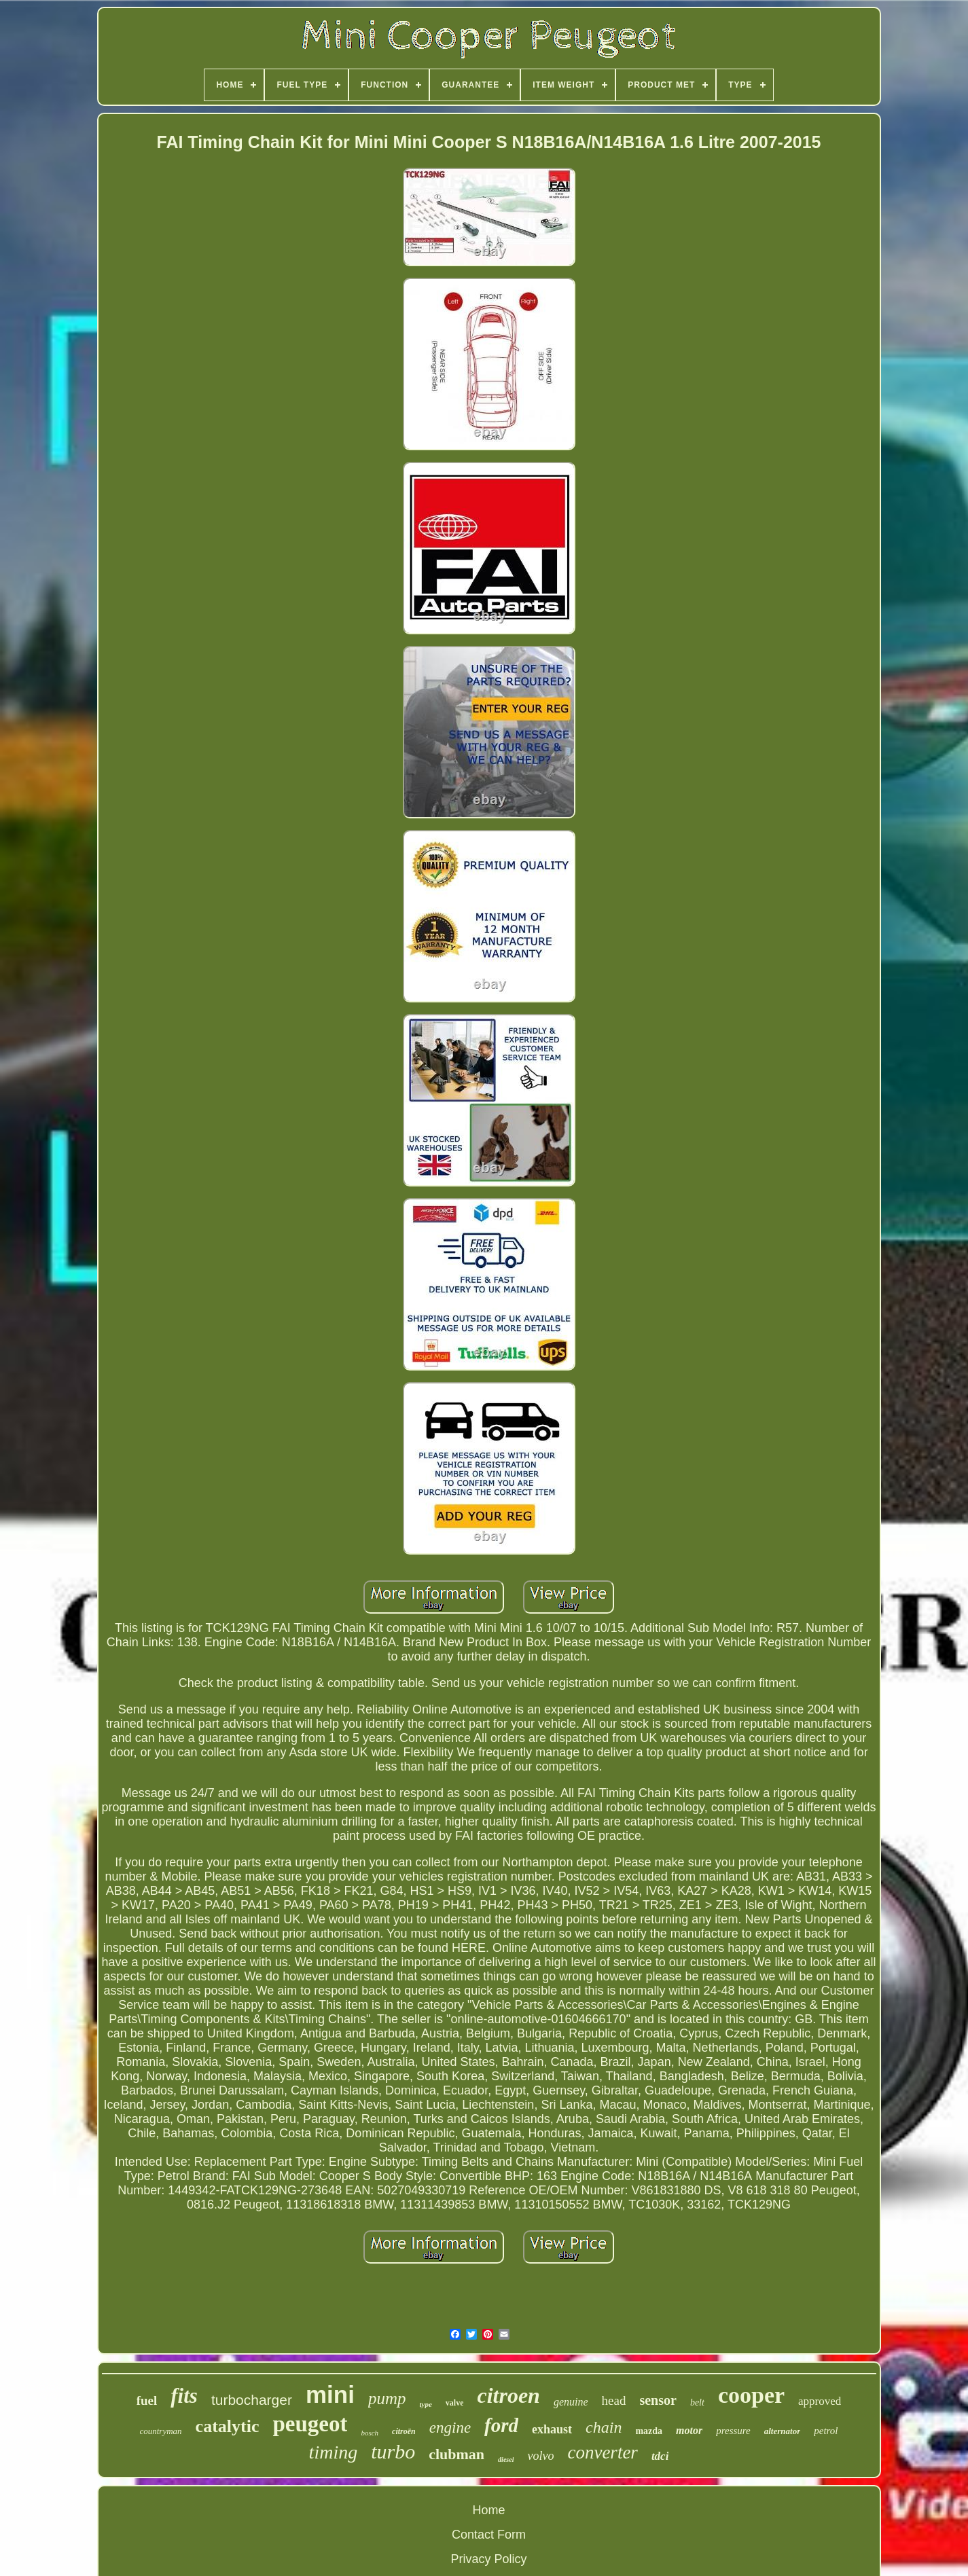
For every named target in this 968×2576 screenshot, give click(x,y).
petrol (826, 2430)
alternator (782, 2431)
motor (689, 2430)
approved (819, 2401)
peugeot (309, 2424)
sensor (657, 2400)
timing (333, 2452)
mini (330, 2394)
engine (450, 2427)
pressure (733, 2430)
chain (604, 2427)
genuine (571, 2402)
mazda (648, 2431)
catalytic (227, 2426)
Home (488, 2510)
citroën (404, 2431)
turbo (393, 2451)
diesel (506, 2459)
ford (501, 2425)
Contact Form (489, 2534)
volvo (540, 2456)
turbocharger (251, 2400)
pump (387, 2398)
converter (602, 2452)
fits (184, 2396)
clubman (456, 2454)
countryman (160, 2431)
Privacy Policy (488, 2559)
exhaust (552, 2429)
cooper (751, 2395)
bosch (369, 2433)
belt (697, 2402)
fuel (147, 2400)
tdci (660, 2456)
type (425, 2404)
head (614, 2400)
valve (455, 2403)
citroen (508, 2395)
